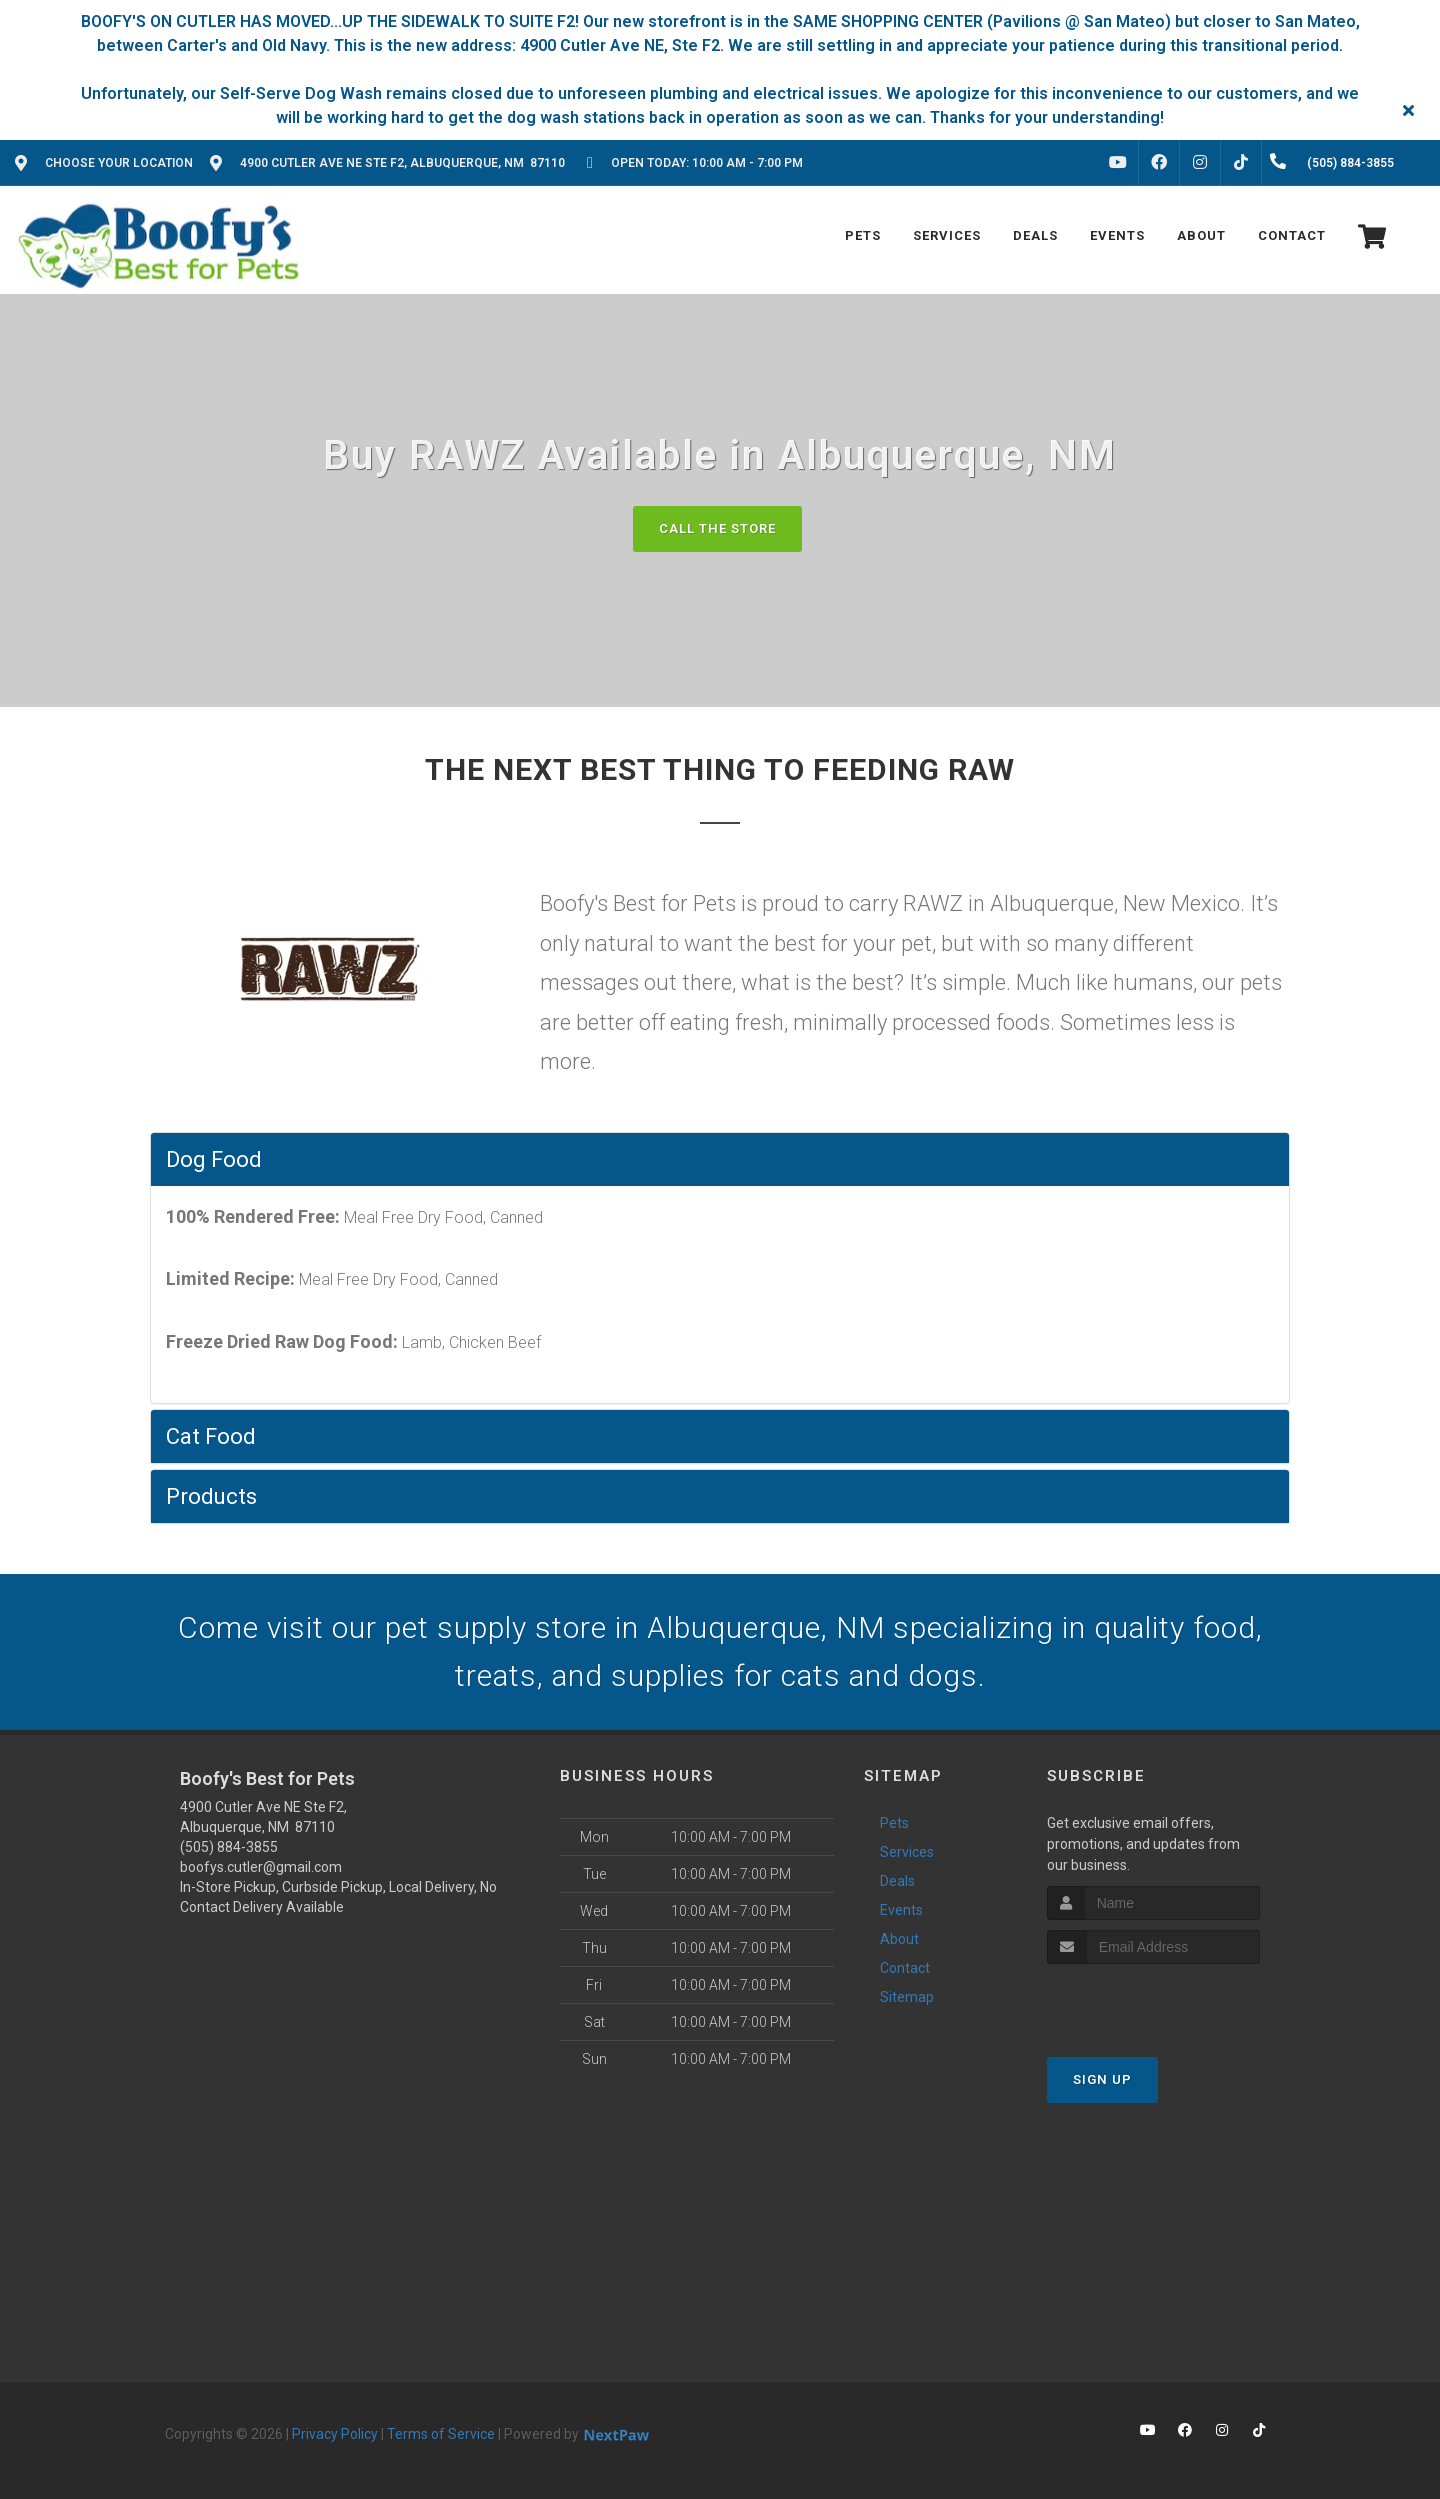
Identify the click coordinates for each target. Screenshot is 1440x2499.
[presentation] (1153, 2001)
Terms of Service (441, 2434)
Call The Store (717, 528)
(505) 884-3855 (229, 1847)
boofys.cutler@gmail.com (261, 1867)
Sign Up (1102, 2079)
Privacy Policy (335, 2434)
